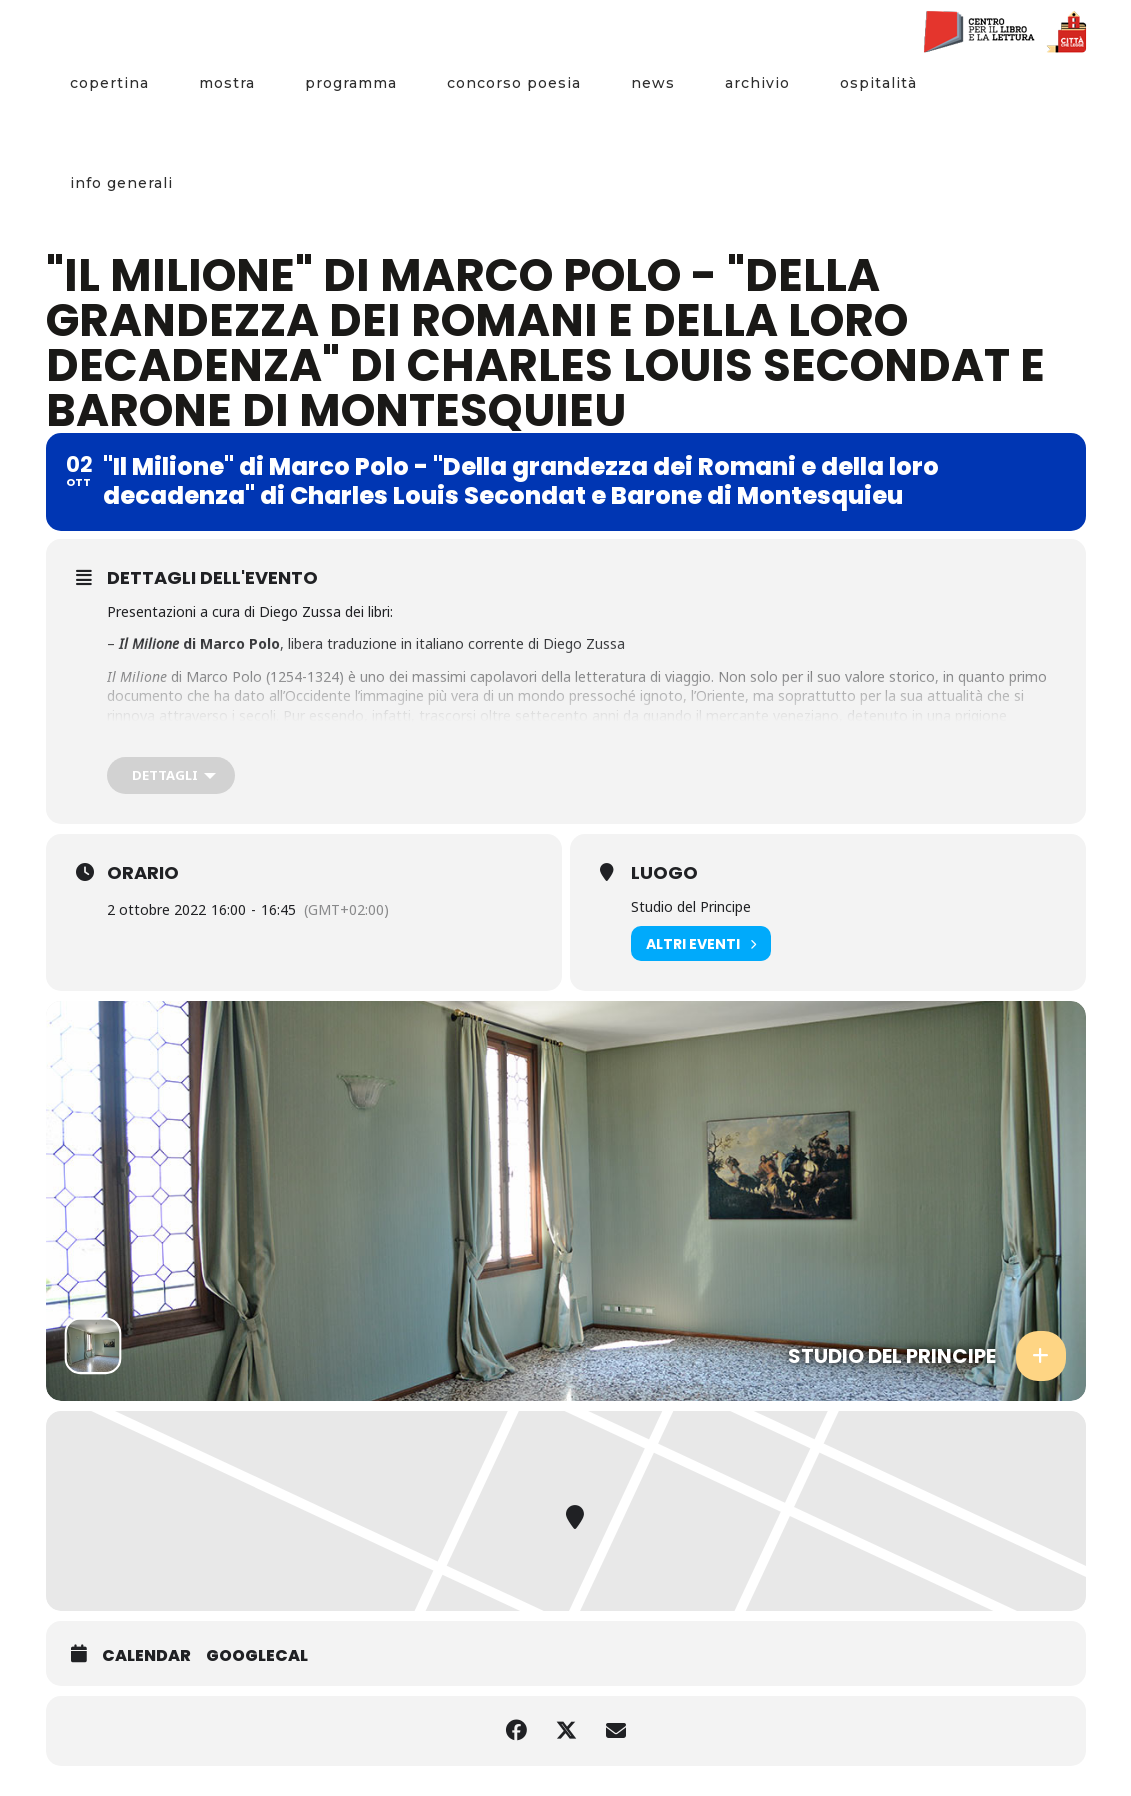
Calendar (146, 1656)
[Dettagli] (171, 775)
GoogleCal (257, 1656)
